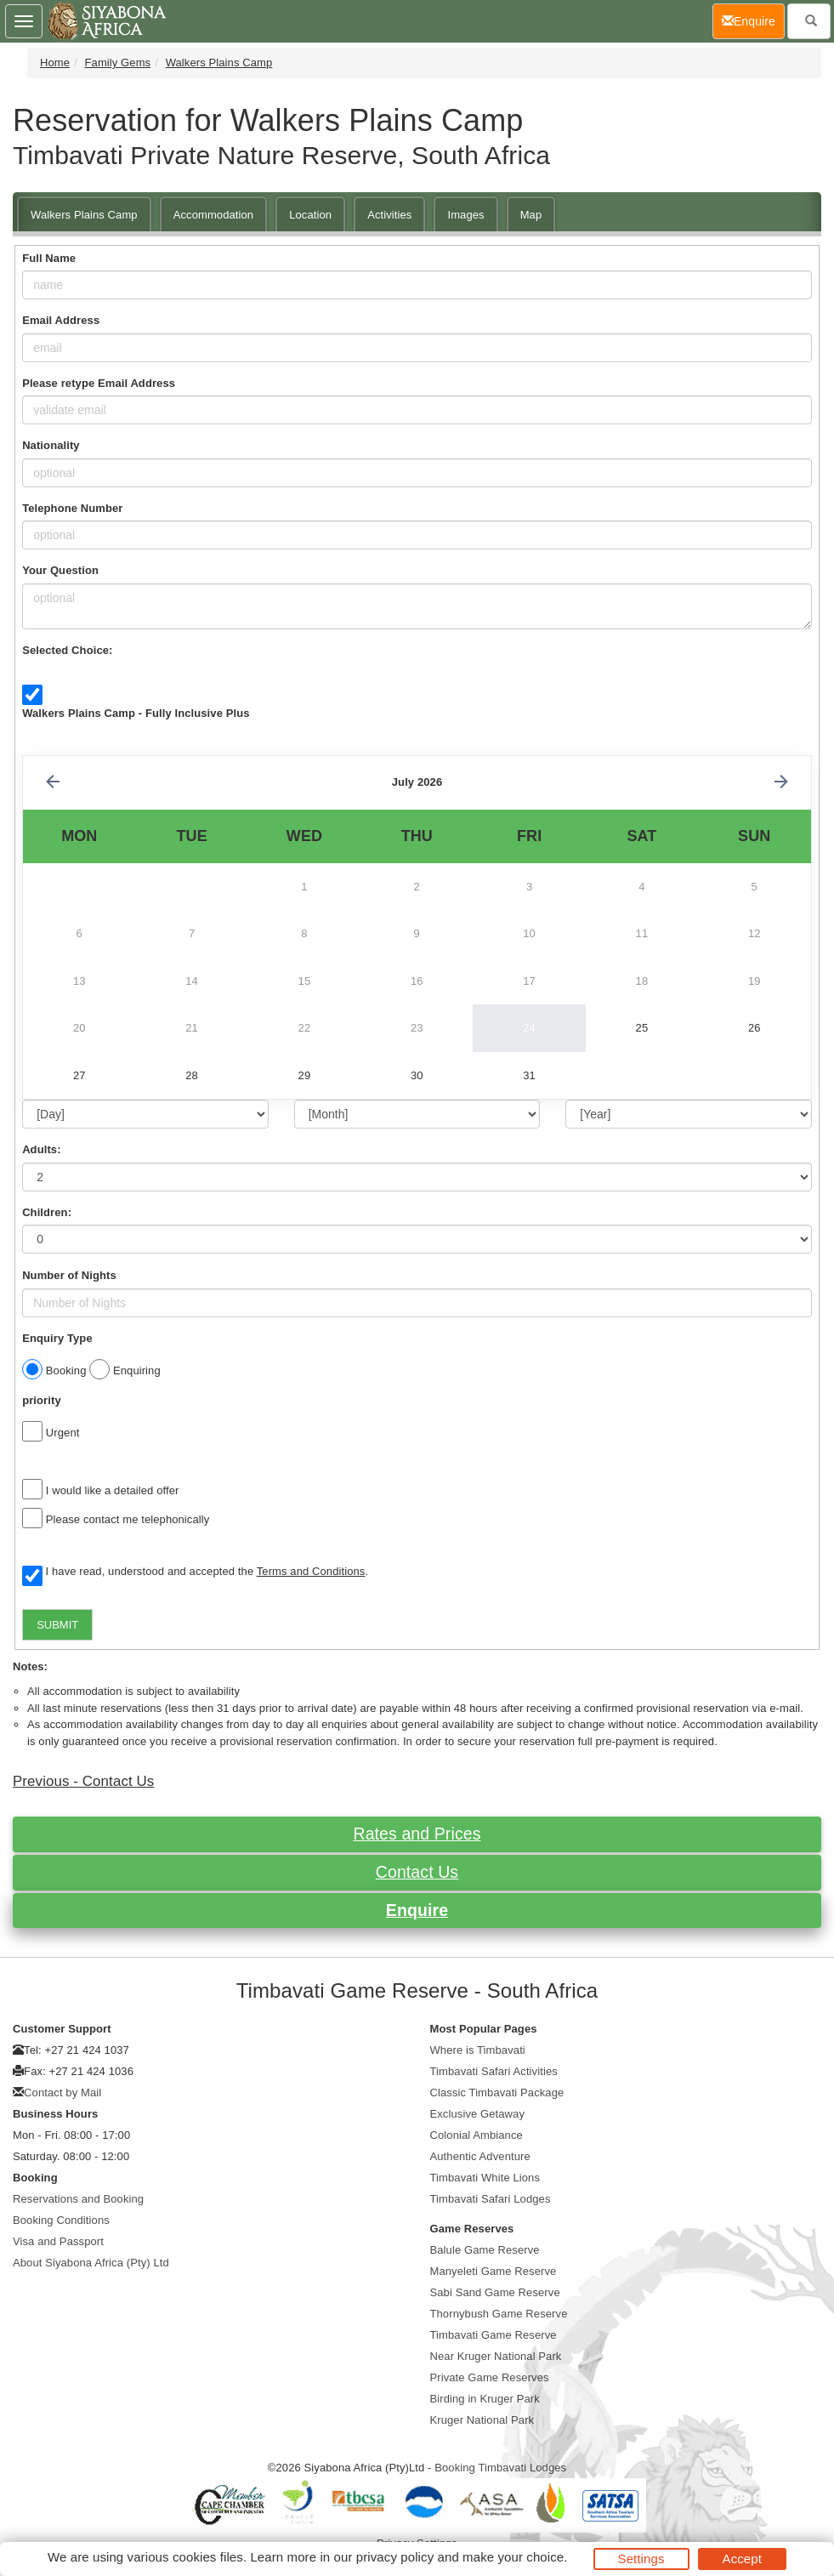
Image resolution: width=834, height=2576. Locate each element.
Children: (46, 1212)
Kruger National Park (482, 2420)
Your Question (60, 570)
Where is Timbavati (477, 2050)
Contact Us (417, 1871)
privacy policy (395, 2557)
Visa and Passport (58, 2241)
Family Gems (118, 62)
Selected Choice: (67, 650)
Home (55, 62)
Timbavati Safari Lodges (490, 2198)
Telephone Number (72, 508)
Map (531, 214)
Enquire (417, 1910)
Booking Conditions (61, 2220)
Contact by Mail (62, 2092)
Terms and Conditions (311, 1571)
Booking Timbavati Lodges (500, 2467)
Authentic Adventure (480, 2156)
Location (310, 214)
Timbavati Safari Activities (494, 2071)
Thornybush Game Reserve (499, 2313)
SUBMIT (57, 1624)
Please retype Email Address (98, 383)
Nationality (51, 445)
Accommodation (213, 214)
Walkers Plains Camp (219, 62)
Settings (641, 2558)
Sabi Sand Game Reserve (495, 2292)
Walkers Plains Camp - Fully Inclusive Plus (135, 713)
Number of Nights (69, 1275)
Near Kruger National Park (496, 2356)
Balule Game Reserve (485, 2249)
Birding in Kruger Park (485, 2398)
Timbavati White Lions (485, 2177)
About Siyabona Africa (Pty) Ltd (91, 2262)
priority (41, 1400)
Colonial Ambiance (476, 2135)
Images (465, 214)
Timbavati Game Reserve (493, 2335)
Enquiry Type (57, 1338)
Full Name (49, 258)
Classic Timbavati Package (497, 2092)
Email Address (60, 320)
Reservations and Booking (78, 2198)
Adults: (41, 1149)
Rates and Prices (416, 1833)
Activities (389, 214)
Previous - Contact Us (83, 1781)
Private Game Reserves (489, 2377)
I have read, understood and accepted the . (195, 1572)
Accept (742, 2558)
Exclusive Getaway (477, 2113)
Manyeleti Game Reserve (493, 2271)
